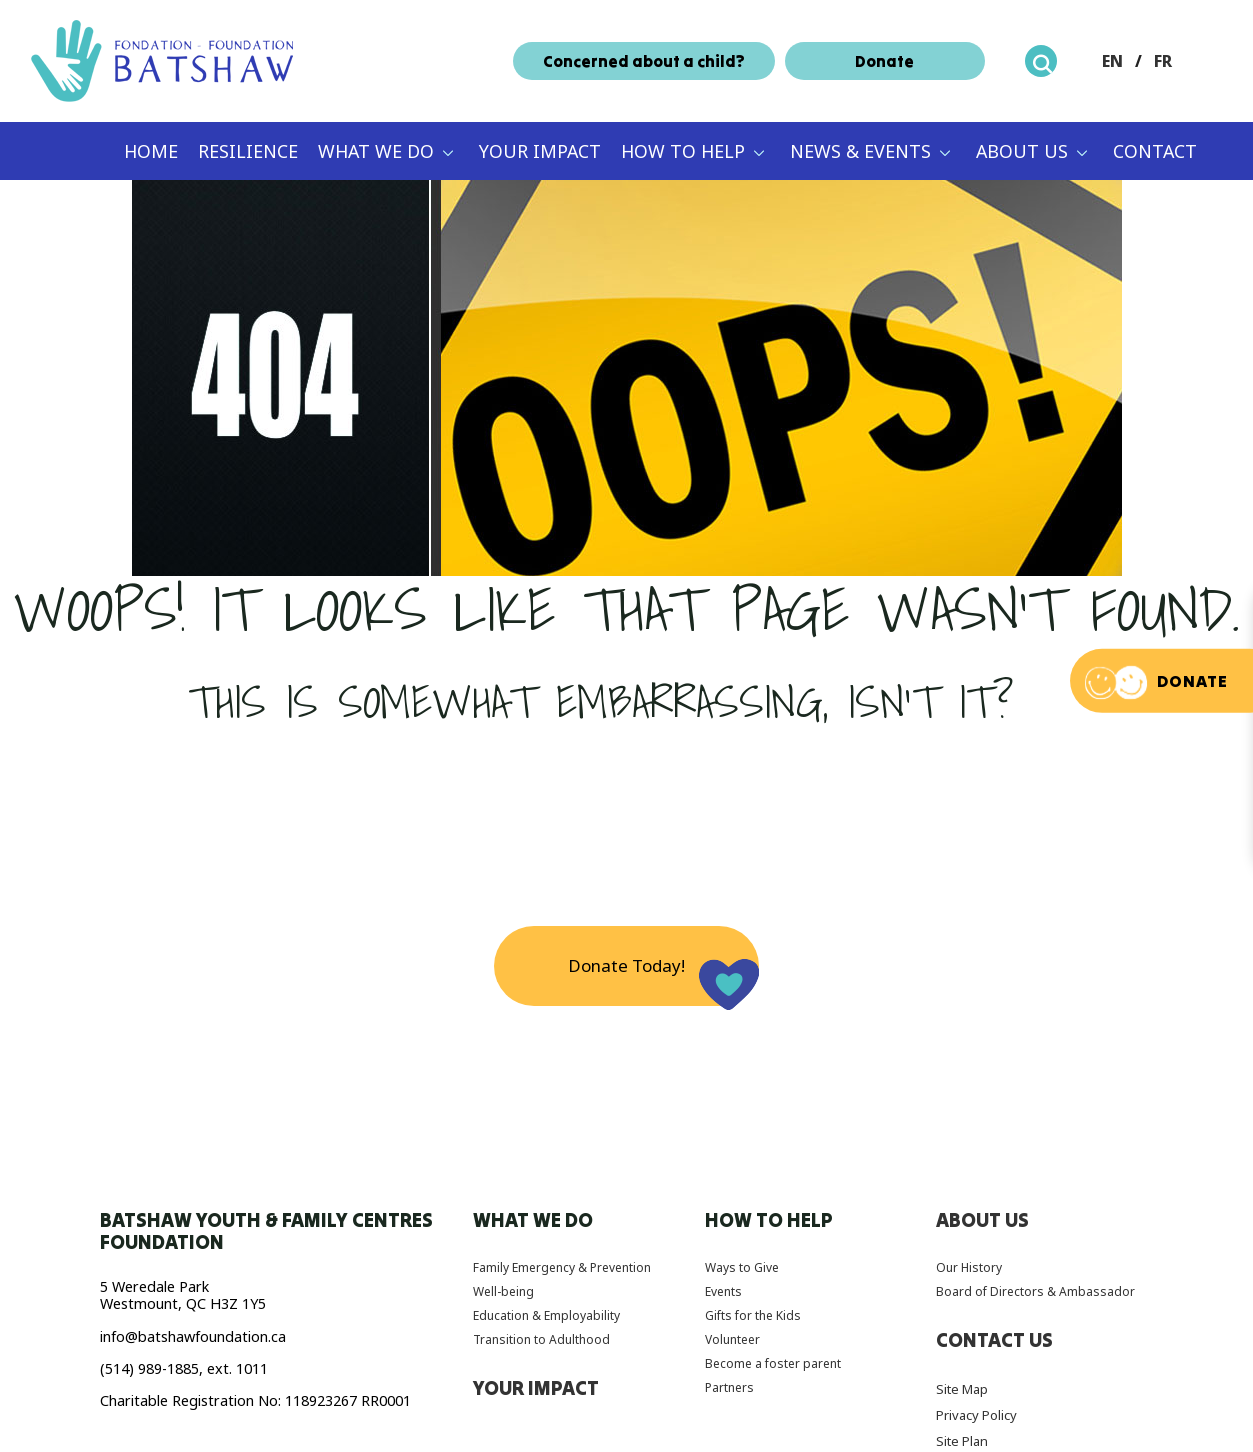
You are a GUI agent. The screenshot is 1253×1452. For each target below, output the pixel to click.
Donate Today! (626, 965)
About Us (1022, 151)
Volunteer (732, 1339)
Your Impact (540, 151)
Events (723, 1291)
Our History (969, 1267)
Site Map (962, 1389)
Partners (729, 1387)
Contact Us (994, 1339)
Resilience (248, 151)
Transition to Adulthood (541, 1339)
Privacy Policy (976, 1415)
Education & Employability (546, 1315)
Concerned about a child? (644, 61)
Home (151, 151)
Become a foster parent (773, 1363)
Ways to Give (742, 1267)
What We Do (376, 151)
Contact (1155, 151)
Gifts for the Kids (753, 1315)
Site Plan (962, 1441)
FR (1163, 61)
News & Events (860, 151)
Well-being (503, 1291)
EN (1112, 61)
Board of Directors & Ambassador (1035, 1291)
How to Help (683, 151)
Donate (884, 61)
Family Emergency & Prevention (562, 1267)
